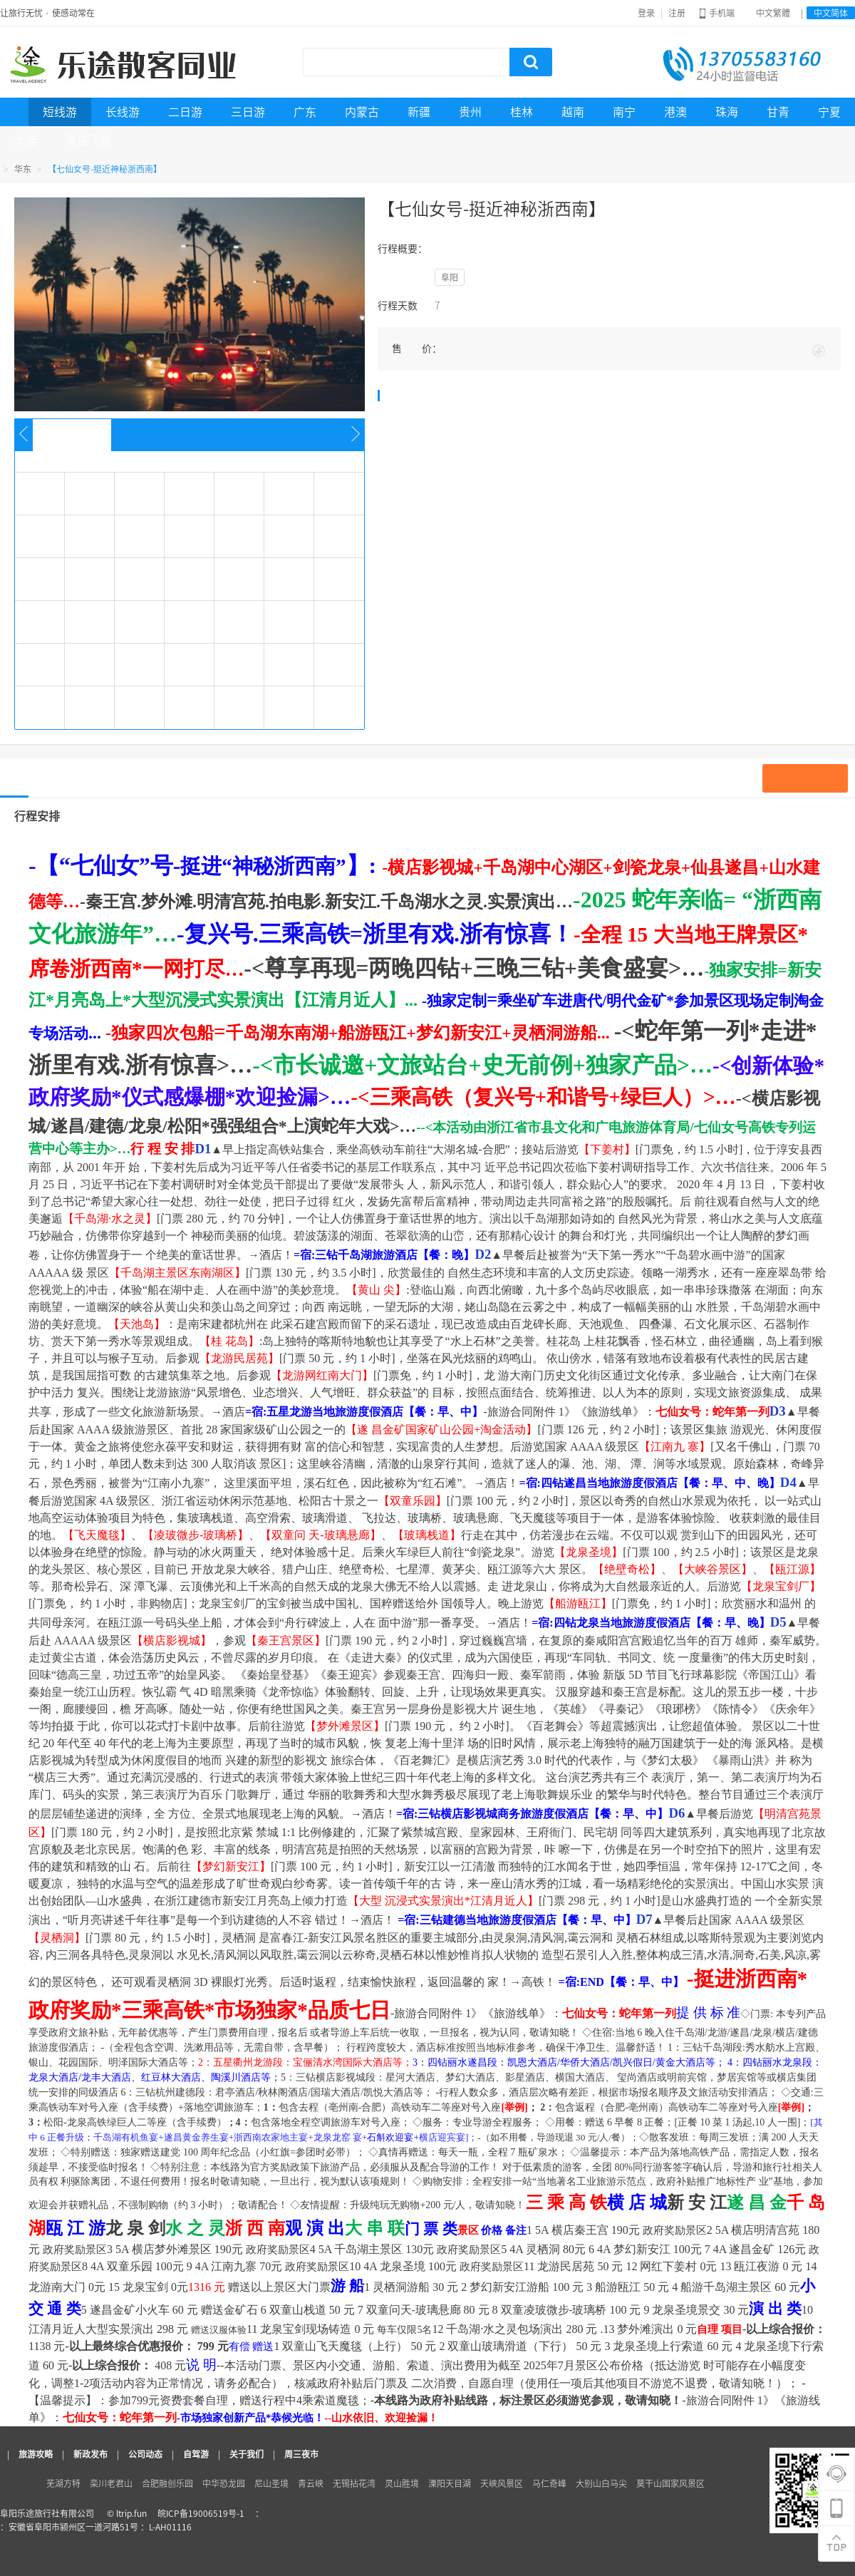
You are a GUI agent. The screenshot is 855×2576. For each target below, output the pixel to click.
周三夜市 (301, 2454)
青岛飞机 (88, 140)
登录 (646, 13)
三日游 (248, 112)
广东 (305, 112)
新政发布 (90, 2454)
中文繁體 (773, 13)
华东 (22, 169)
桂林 (521, 112)
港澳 (675, 112)
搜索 (530, 62)
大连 (25, 140)
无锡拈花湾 (354, 2483)
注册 (676, 13)
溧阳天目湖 (449, 2483)
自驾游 (196, 2454)
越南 (572, 112)
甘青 (778, 112)
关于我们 (246, 2454)
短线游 (60, 112)
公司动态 (145, 2454)
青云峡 (310, 2483)
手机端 (717, 13)
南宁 (624, 112)
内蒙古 (362, 112)
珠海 (726, 112)
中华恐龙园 (223, 2483)
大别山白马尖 (601, 2483)
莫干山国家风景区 (670, 2483)
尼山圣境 (271, 2483)
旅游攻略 (36, 2454)
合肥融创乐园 (167, 2483)
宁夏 (829, 112)
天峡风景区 (501, 2483)
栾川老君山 (111, 2483)
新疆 (419, 112)
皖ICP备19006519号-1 (200, 2513)
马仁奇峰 (549, 2483)
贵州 (470, 112)
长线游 (122, 112)
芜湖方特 (63, 2483)
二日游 (185, 112)
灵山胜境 (402, 2483)
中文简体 (831, 13)
